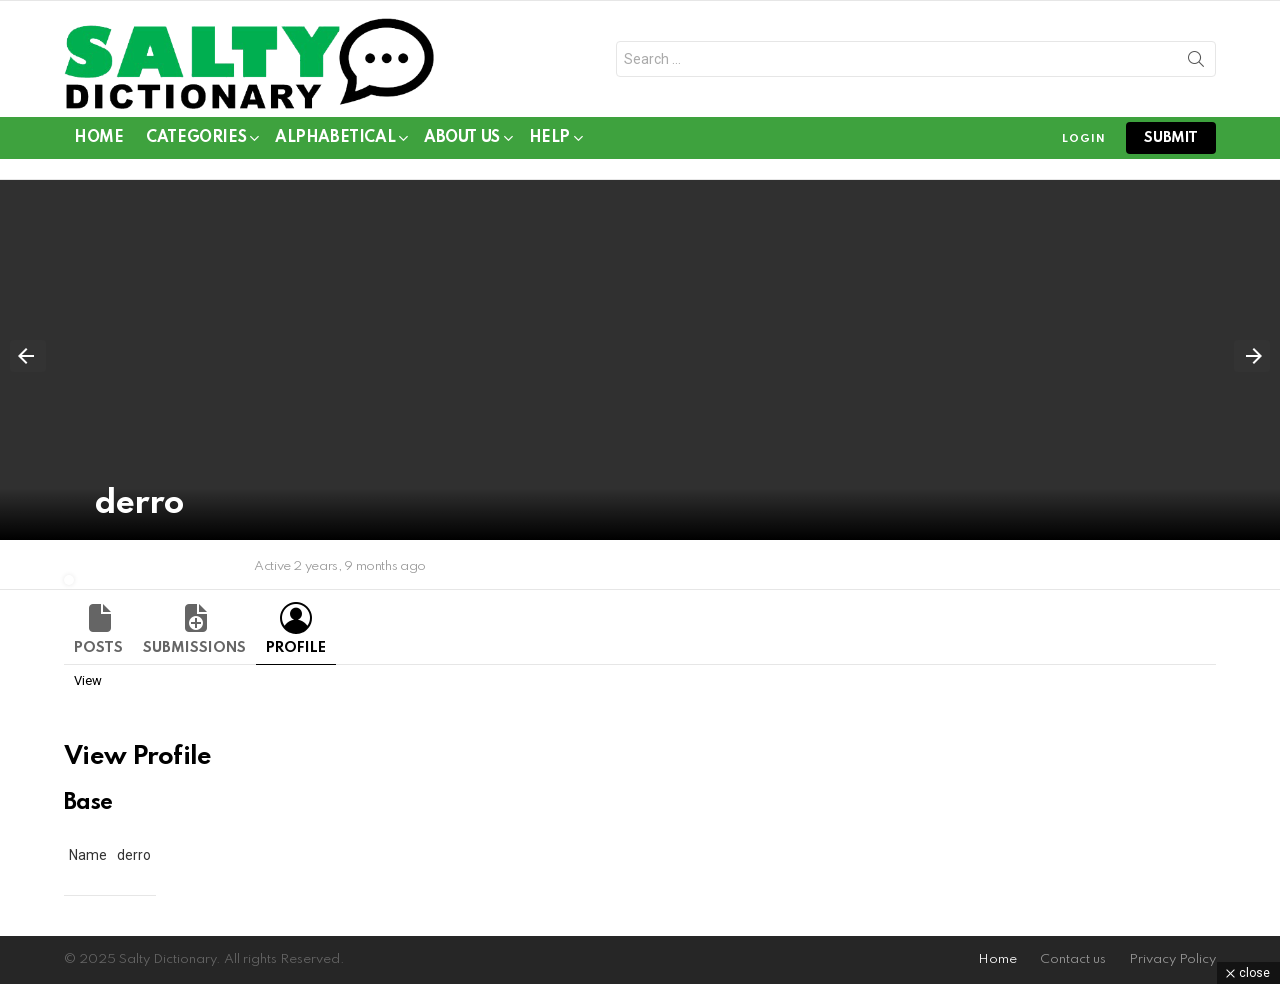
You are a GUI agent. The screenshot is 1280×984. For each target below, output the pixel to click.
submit (1171, 138)
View (88, 680)
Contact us (1073, 959)
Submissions (194, 648)
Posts (98, 648)
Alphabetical (335, 141)
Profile (296, 648)
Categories (196, 141)
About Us (462, 141)
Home (98, 138)
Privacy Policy (1172, 959)
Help (549, 141)
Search (1196, 63)
